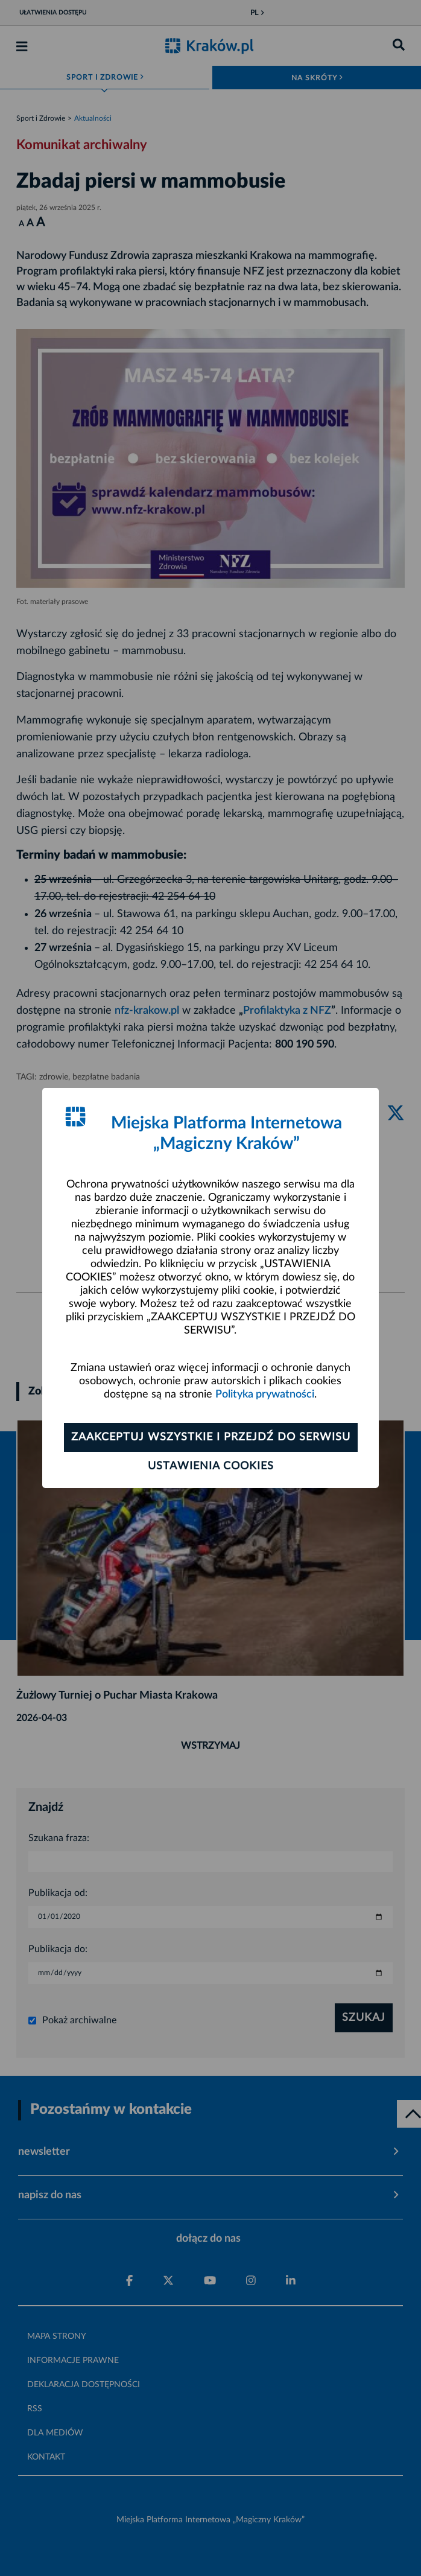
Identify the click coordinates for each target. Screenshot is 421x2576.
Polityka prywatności (264, 1394)
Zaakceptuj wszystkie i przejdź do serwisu (210, 1437)
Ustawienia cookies (211, 1466)
